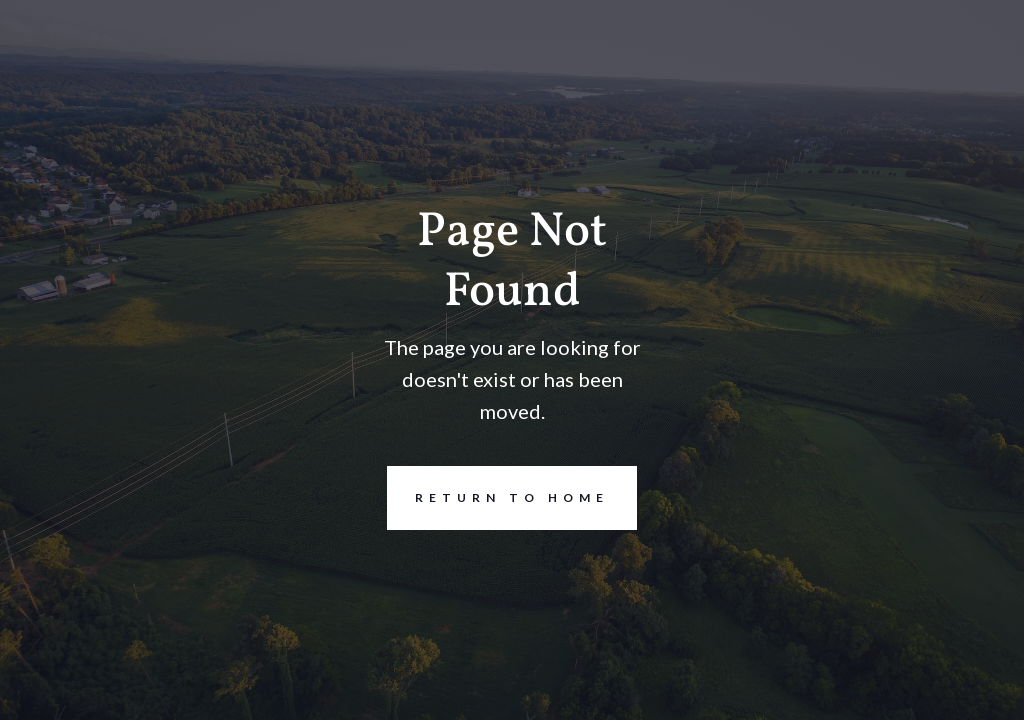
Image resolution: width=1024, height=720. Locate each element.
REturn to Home (498, 498)
